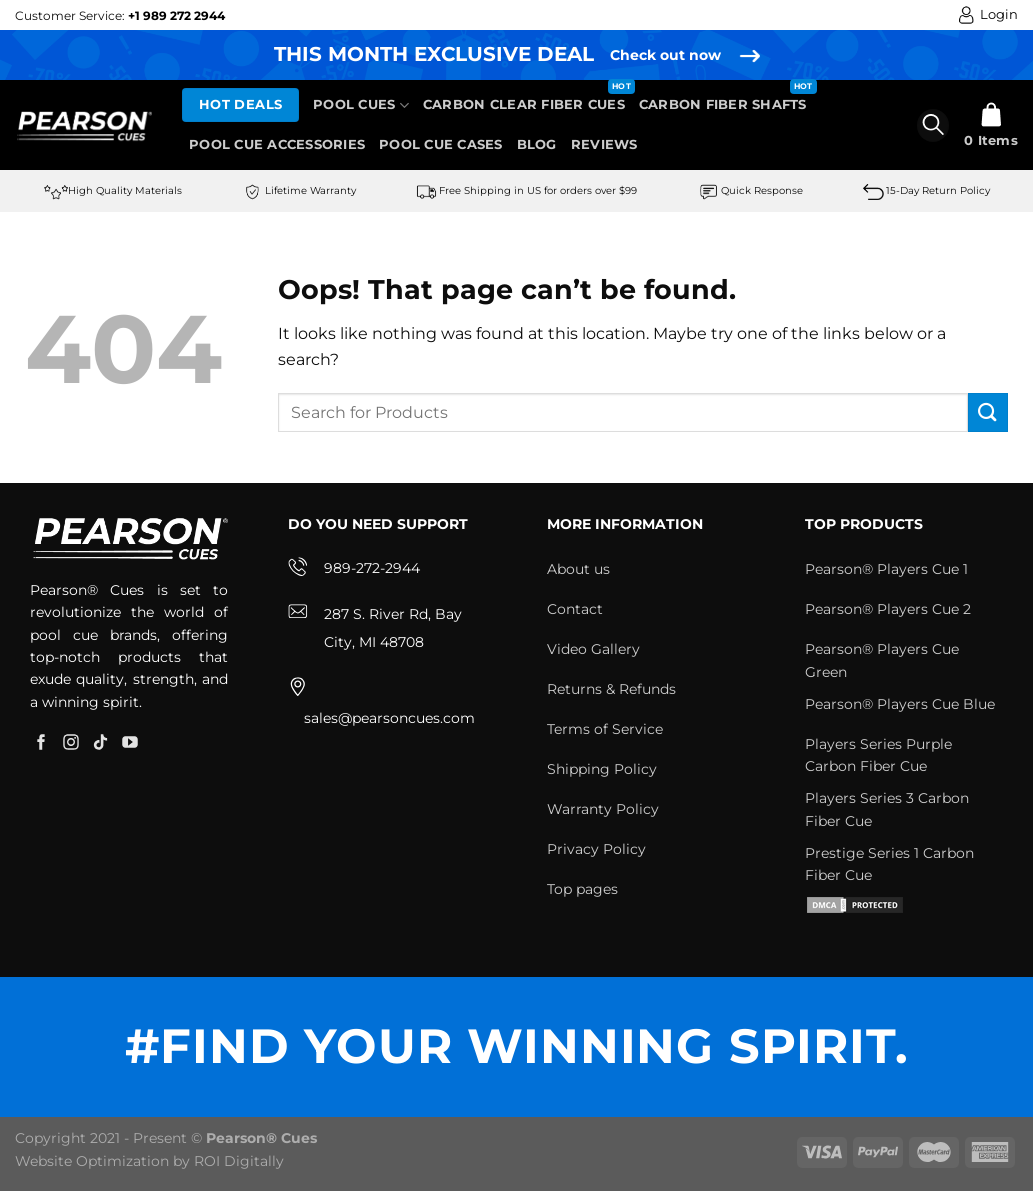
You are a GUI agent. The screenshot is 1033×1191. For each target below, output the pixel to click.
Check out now (665, 55)
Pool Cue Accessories (277, 144)
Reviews (604, 144)
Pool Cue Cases (441, 144)
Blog (537, 144)
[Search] (933, 125)
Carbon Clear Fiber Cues (524, 104)
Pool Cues (361, 105)
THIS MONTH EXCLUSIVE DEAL (434, 54)
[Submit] (988, 412)
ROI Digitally (239, 1161)
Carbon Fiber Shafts (723, 104)
